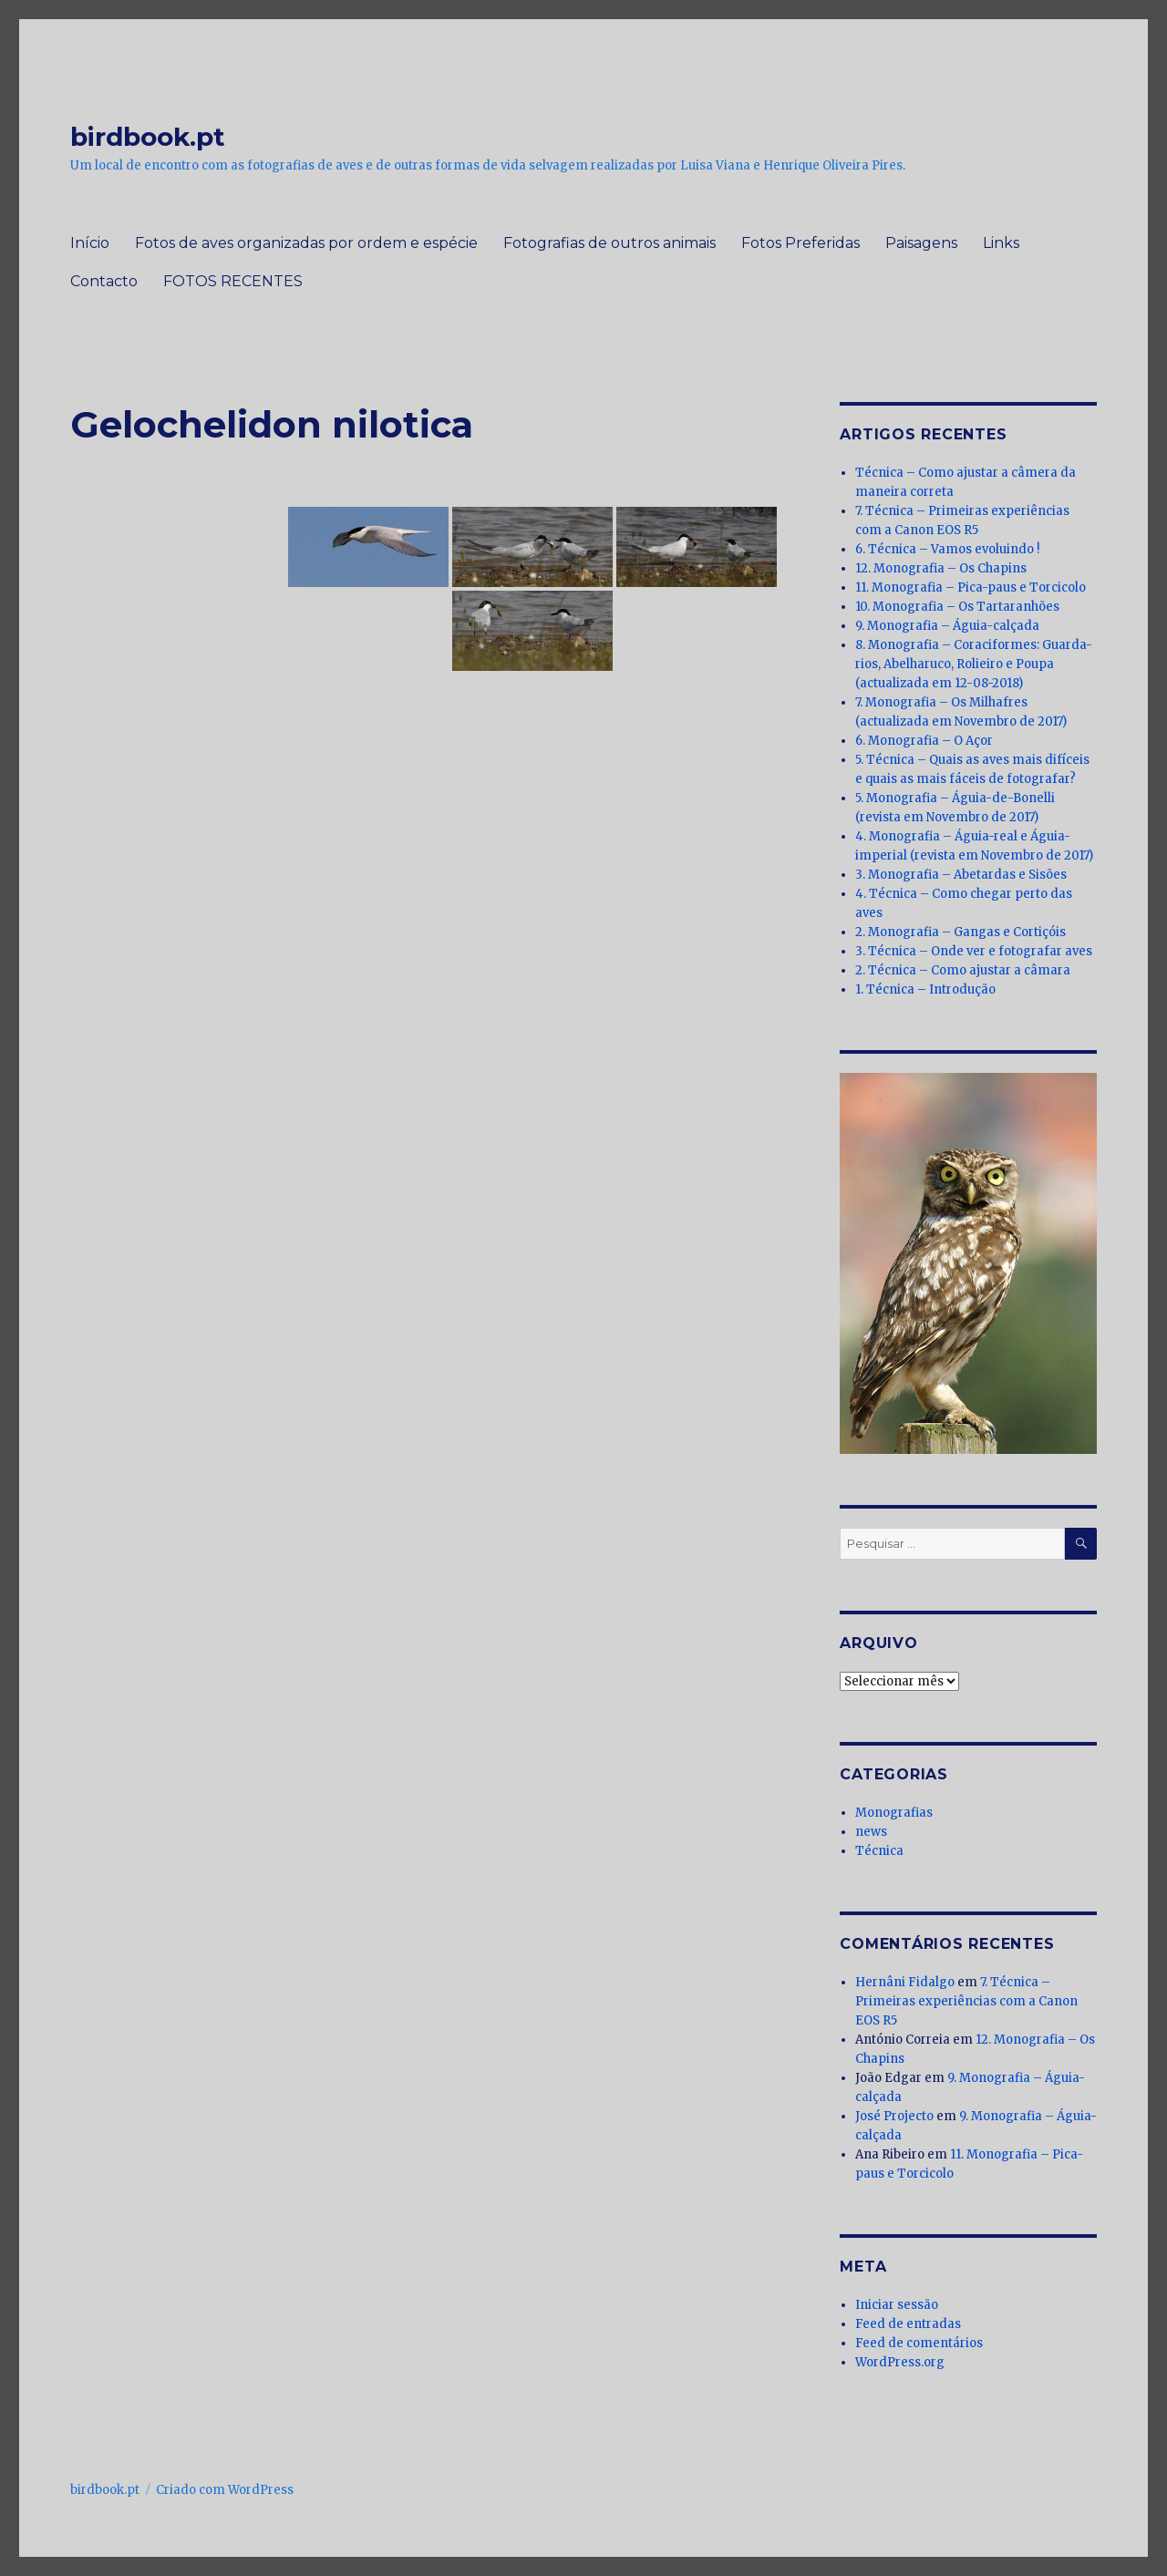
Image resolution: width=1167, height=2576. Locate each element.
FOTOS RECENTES (233, 281)
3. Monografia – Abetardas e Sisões (961, 874)
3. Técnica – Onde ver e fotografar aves (973, 951)
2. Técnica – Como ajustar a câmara (962, 970)
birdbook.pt (147, 136)
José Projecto (894, 2116)
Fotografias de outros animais (609, 243)
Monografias (894, 1812)
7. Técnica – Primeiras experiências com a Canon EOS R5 (966, 2001)
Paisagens (921, 243)
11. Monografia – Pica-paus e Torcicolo (970, 587)
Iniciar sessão (896, 2305)
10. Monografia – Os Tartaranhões (957, 606)
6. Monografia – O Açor (924, 740)
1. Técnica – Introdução (925, 989)
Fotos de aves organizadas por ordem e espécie (306, 243)
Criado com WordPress (225, 2490)
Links (1001, 243)
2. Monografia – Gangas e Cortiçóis (960, 932)
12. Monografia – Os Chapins (941, 568)
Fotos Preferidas (800, 243)
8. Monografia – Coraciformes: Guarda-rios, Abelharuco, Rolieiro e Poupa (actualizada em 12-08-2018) (973, 664)
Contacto (104, 281)
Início (89, 243)
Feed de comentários (919, 2343)
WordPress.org (900, 2362)
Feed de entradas (908, 2324)
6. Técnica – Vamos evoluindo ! (947, 549)
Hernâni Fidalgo (905, 1982)
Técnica (879, 1851)
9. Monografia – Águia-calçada (947, 626)
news (871, 1831)
